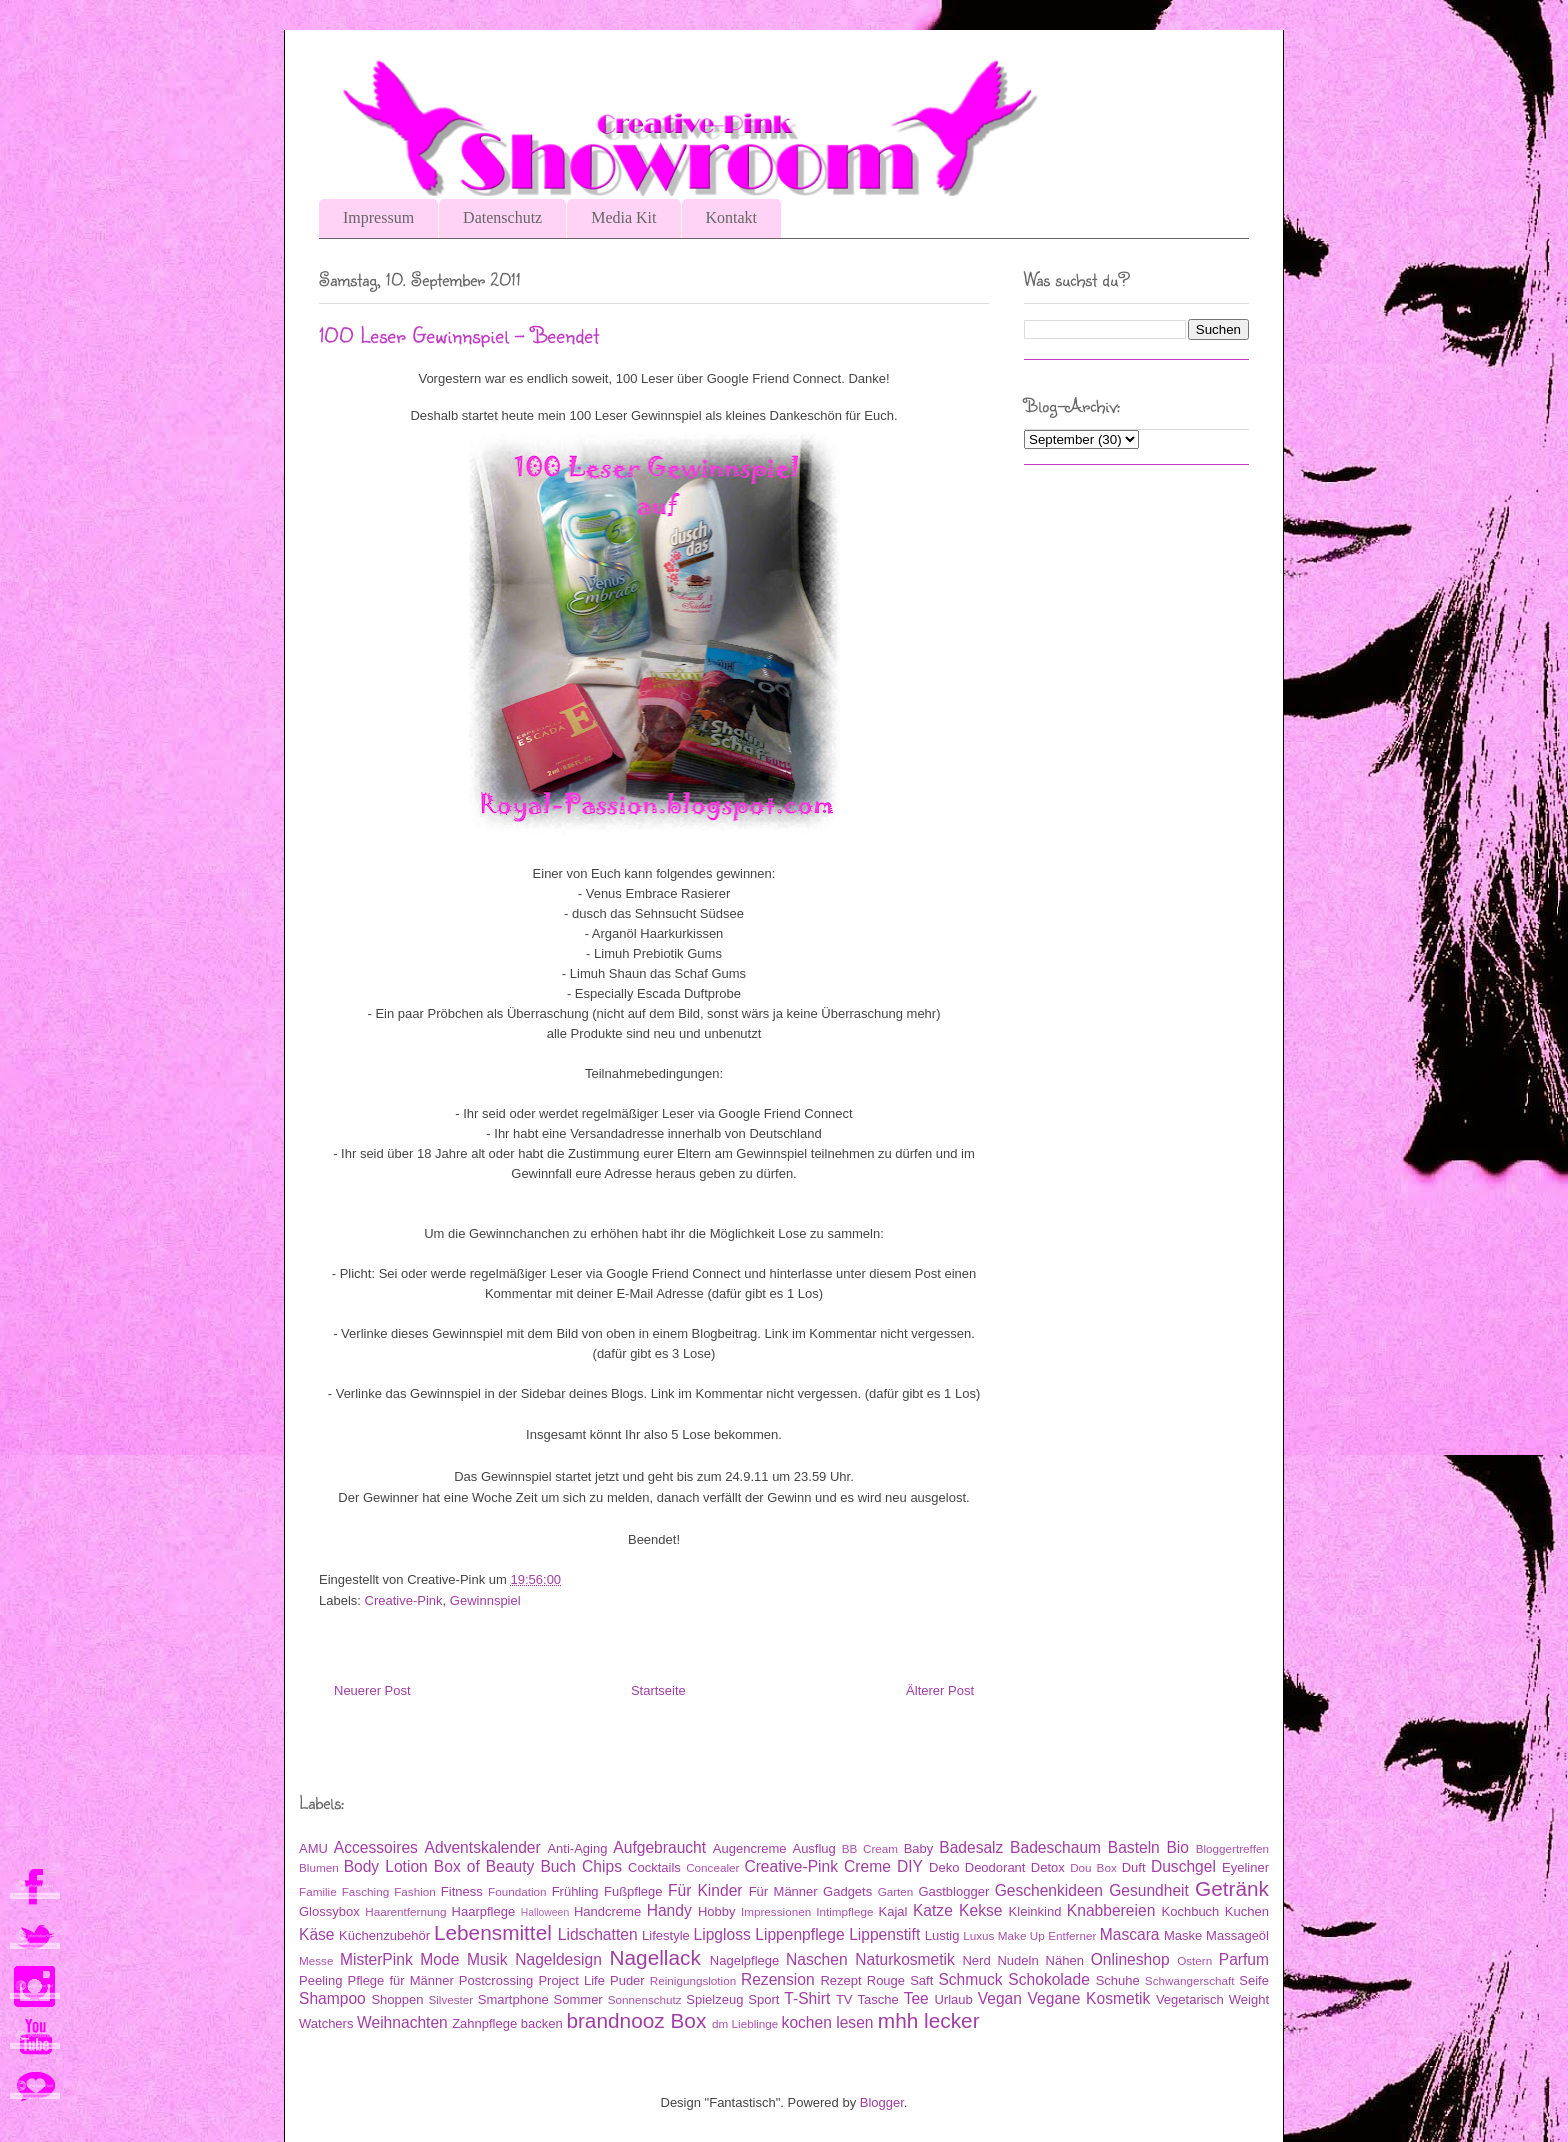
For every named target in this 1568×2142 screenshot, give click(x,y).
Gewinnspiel (485, 1600)
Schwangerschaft (1190, 1980)
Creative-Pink (404, 1600)
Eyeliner (1245, 1867)
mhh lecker (929, 2020)
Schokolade (1049, 1979)
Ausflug (813, 1848)
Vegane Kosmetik (1089, 1998)
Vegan (1000, 1998)
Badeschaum (1055, 1847)
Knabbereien (1111, 1910)
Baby (919, 1848)
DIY (910, 1866)
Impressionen (776, 1911)
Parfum (1244, 1959)
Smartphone (513, 1999)
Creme (867, 1866)
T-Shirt (807, 1998)
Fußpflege (633, 1891)
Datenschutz (502, 217)
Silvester (450, 1999)
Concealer (712, 1867)
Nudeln (1017, 1960)
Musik (487, 1959)
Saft (921, 1980)
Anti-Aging (577, 1848)
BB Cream (870, 1848)
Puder (627, 1980)
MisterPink (376, 1959)
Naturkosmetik (905, 1959)
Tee (916, 1998)
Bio (1177, 1847)
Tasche (877, 1999)
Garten (896, 1891)
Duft (1134, 1867)
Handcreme (607, 1911)
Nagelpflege (744, 1960)
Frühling (575, 1891)
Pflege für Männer (400, 1980)
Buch (558, 1866)
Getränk (1232, 1888)
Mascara (1130, 1934)
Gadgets (847, 1891)
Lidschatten (598, 1934)
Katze (933, 1910)
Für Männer (783, 1891)
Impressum (378, 217)
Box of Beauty (484, 1866)
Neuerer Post (372, 1690)
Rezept (840, 1980)
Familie (318, 1891)
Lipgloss (722, 1934)
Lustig (942, 1935)
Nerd (976, 1960)
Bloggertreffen (1232, 1848)
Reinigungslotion (693, 1980)
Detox (1048, 1867)
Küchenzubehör (384, 1935)
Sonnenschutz (645, 1999)
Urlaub (953, 1999)
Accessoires (376, 1847)
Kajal (893, 1911)
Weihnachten (402, 2022)
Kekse (980, 1910)
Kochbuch (1191, 1911)
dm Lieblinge (745, 2023)
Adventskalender (483, 1847)
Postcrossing (496, 1980)
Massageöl (1237, 1935)
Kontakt (732, 217)
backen (542, 2023)
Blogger (882, 2102)
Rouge (886, 1980)
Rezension (778, 1979)
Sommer (578, 1999)
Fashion (415, 1891)
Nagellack (654, 1957)
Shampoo (332, 1998)
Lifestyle (666, 1935)
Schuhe (1118, 1980)
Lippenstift (884, 1934)
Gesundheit (1149, 1890)
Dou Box (1093, 1867)
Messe (316, 1960)
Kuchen (1247, 1911)
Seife (1254, 1980)
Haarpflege (484, 1911)
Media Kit (623, 217)
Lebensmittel (493, 1932)
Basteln (1134, 1847)
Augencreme (750, 1848)
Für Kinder (705, 1890)
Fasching (365, 1891)
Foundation (517, 1891)
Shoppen (397, 1999)
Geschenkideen (1049, 1890)
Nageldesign (558, 1959)
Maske (1183, 1935)
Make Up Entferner (1047, 1935)
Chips (602, 1866)
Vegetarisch (1190, 1999)
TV (844, 1999)
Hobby (717, 1911)
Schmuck (970, 1979)
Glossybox (329, 1911)
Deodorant (995, 1867)
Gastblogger (953, 1891)
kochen (807, 2022)
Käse (317, 1934)
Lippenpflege (799, 1934)
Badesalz (971, 1847)
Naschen (817, 1959)
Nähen (1065, 1960)
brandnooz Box (636, 2020)
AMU (313, 1848)
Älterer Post (940, 1690)
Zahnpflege (484, 2023)
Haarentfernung (405, 1911)
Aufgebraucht (659, 1847)
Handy (669, 1910)
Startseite (658, 1690)
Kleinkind (1035, 1911)
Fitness (462, 1891)
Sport (763, 1999)
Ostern (1194, 1960)
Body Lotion (386, 1866)
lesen (854, 2022)
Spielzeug (714, 1999)
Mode (439, 1959)
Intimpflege (844, 1911)
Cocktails (654, 1867)
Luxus (978, 1935)
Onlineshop (1130, 1959)
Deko (944, 1867)
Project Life (571, 1980)
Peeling (320, 1980)
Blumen (319, 1867)
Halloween (545, 1912)
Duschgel (1183, 1866)
